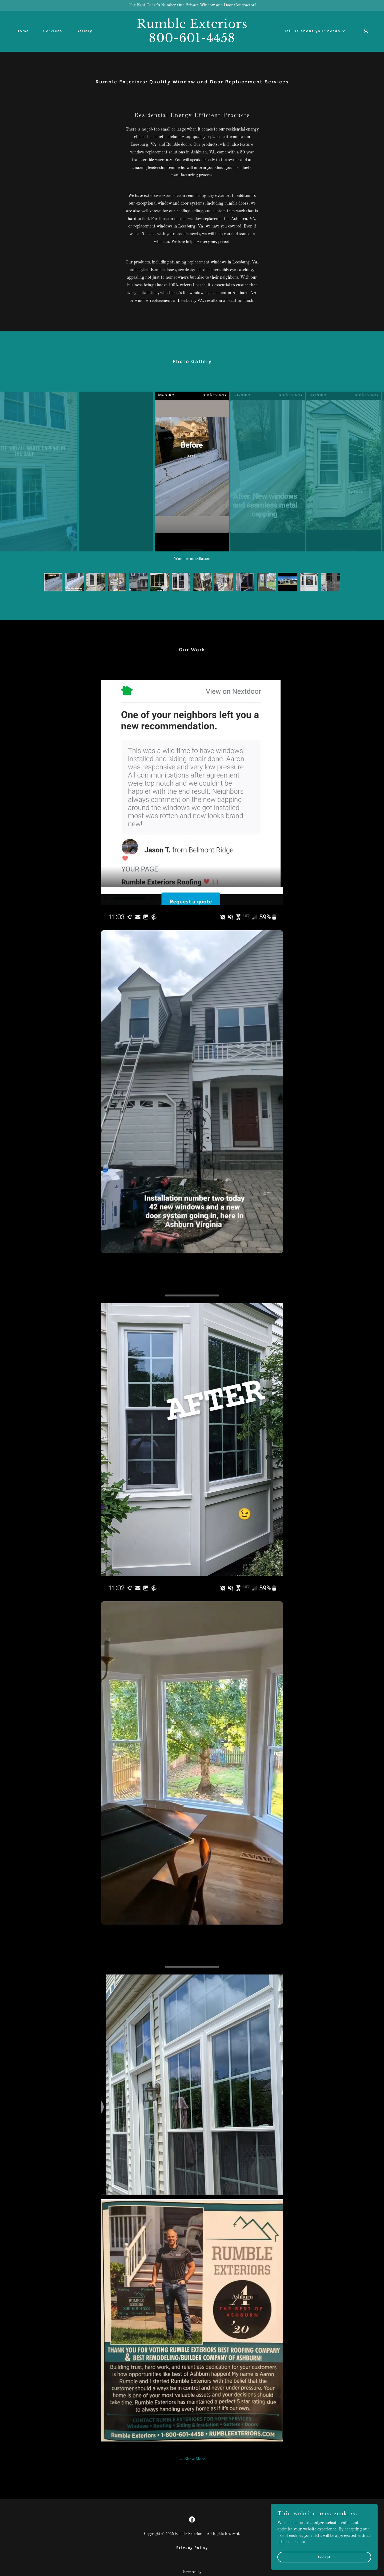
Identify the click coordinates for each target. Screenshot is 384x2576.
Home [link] (23, 31)
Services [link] (52, 31)
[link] (192, 41)
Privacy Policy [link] (192, 2530)
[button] (313, 31)
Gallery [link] (84, 31)
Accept (324, 2557)
